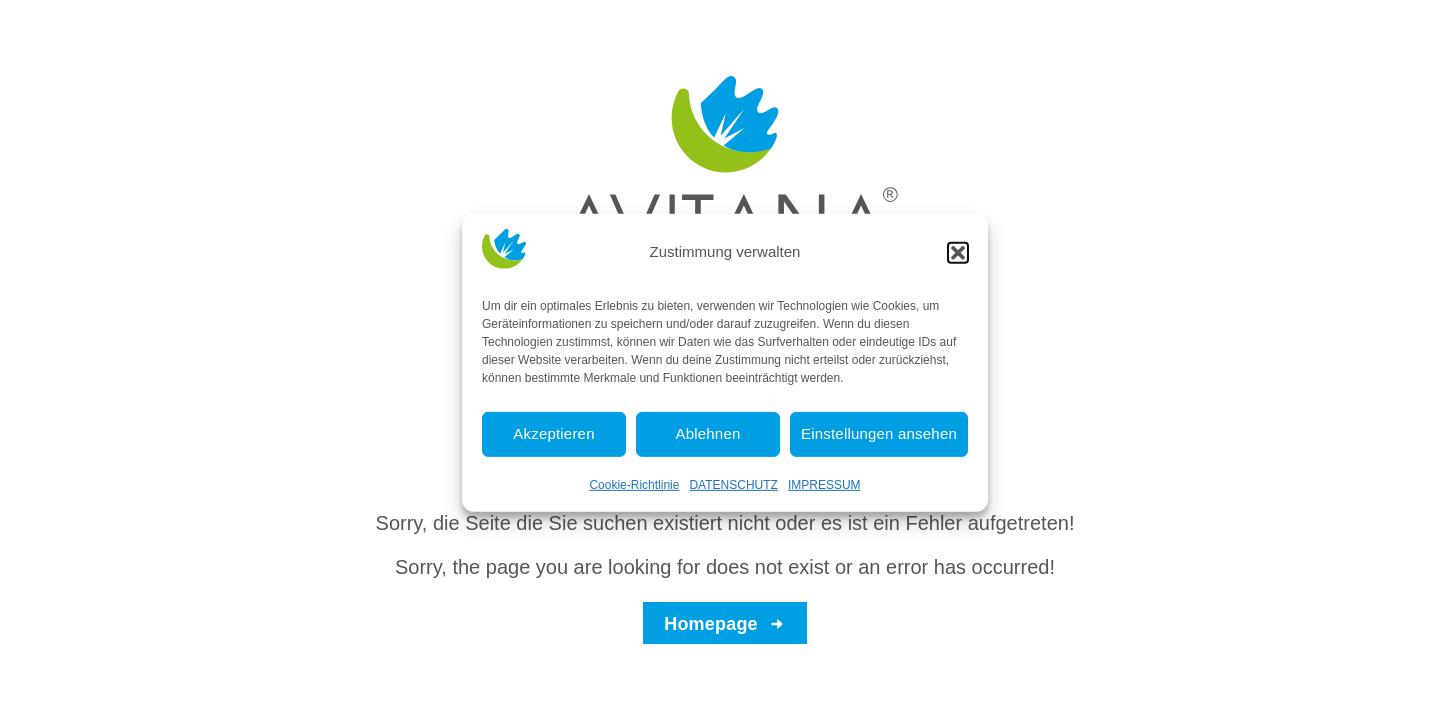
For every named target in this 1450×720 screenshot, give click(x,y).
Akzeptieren (553, 441)
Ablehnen (708, 441)
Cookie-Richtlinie (634, 492)
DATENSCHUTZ (733, 492)
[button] (958, 260)
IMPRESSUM (824, 492)
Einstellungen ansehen (879, 441)
